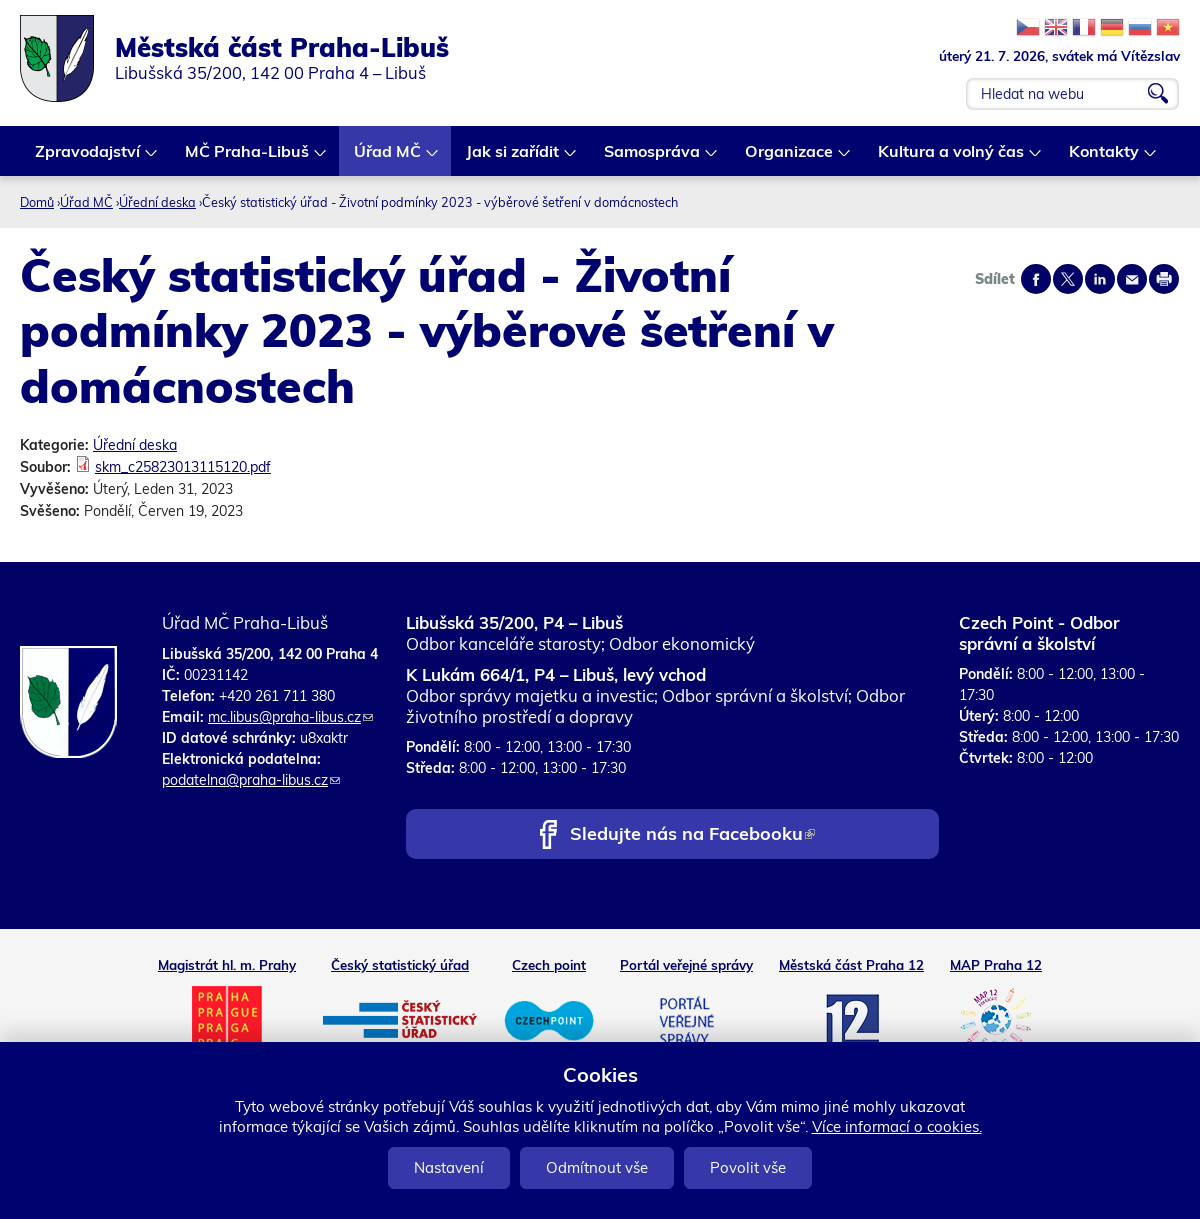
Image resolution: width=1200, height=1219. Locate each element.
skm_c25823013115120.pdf (183, 467)
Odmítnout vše (597, 1167)
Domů (37, 202)
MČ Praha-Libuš (248, 158)
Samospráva (653, 158)
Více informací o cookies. (897, 1126)
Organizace (790, 158)
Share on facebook (1036, 279)
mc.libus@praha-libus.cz (290, 717)
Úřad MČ (388, 158)
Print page (1164, 279)
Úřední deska (157, 202)
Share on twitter (1068, 279)
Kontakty (1105, 158)
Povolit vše (748, 1167)
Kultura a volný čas (952, 158)
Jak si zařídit (513, 158)
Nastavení (449, 1167)
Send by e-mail (1132, 279)
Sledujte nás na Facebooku (692, 835)
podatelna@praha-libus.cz (251, 780)
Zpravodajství (88, 158)
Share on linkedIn (1100, 279)
